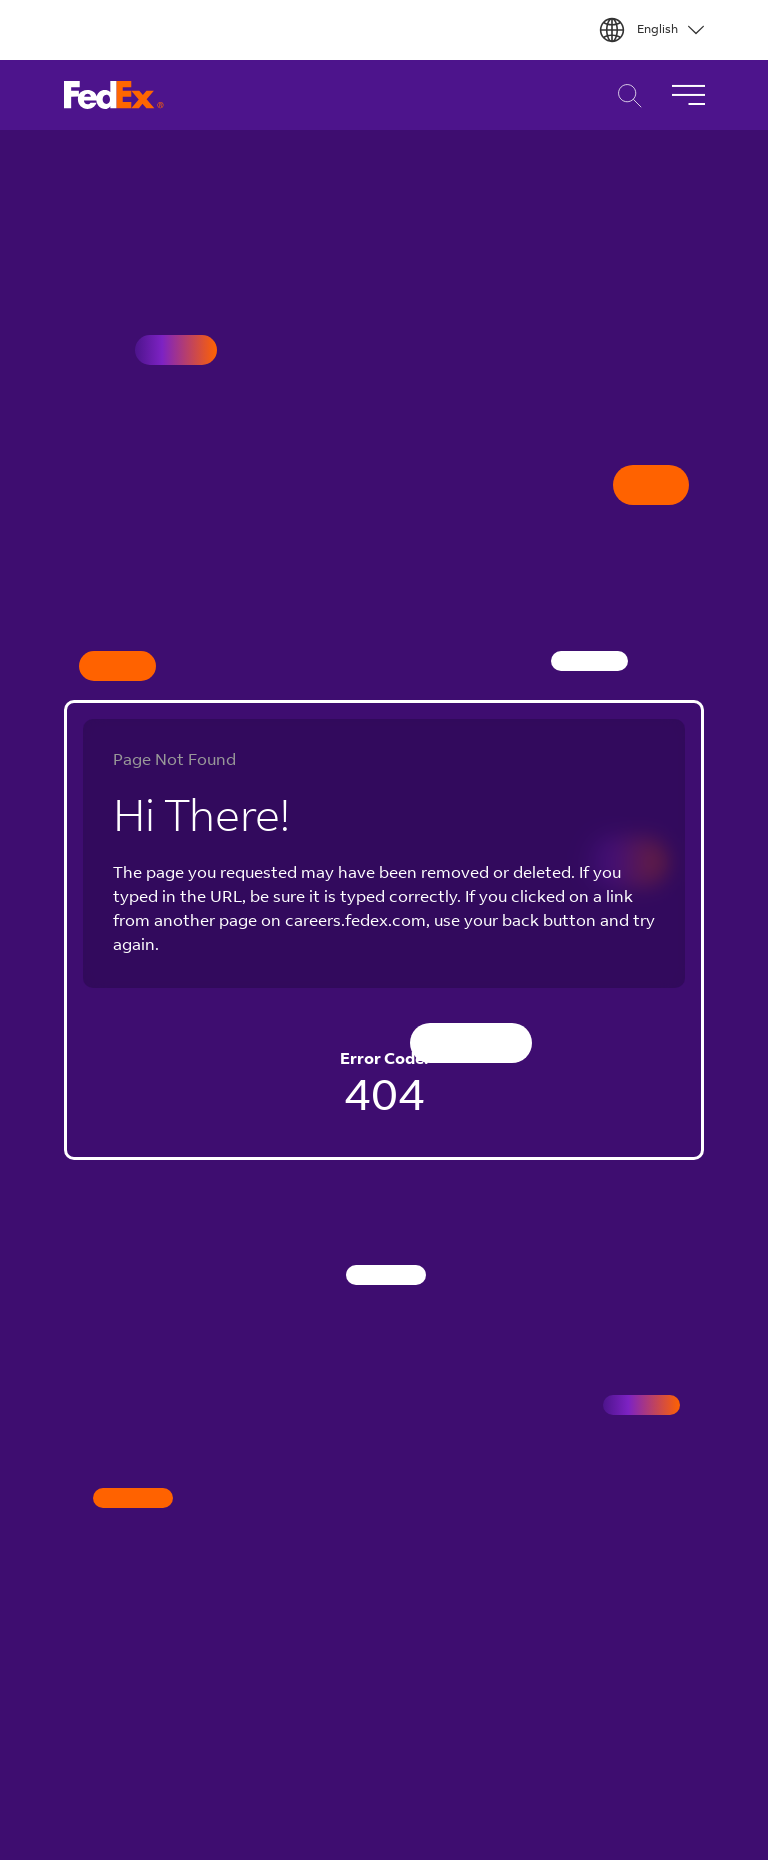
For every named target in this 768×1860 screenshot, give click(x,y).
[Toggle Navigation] (688, 95)
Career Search (624, 95)
